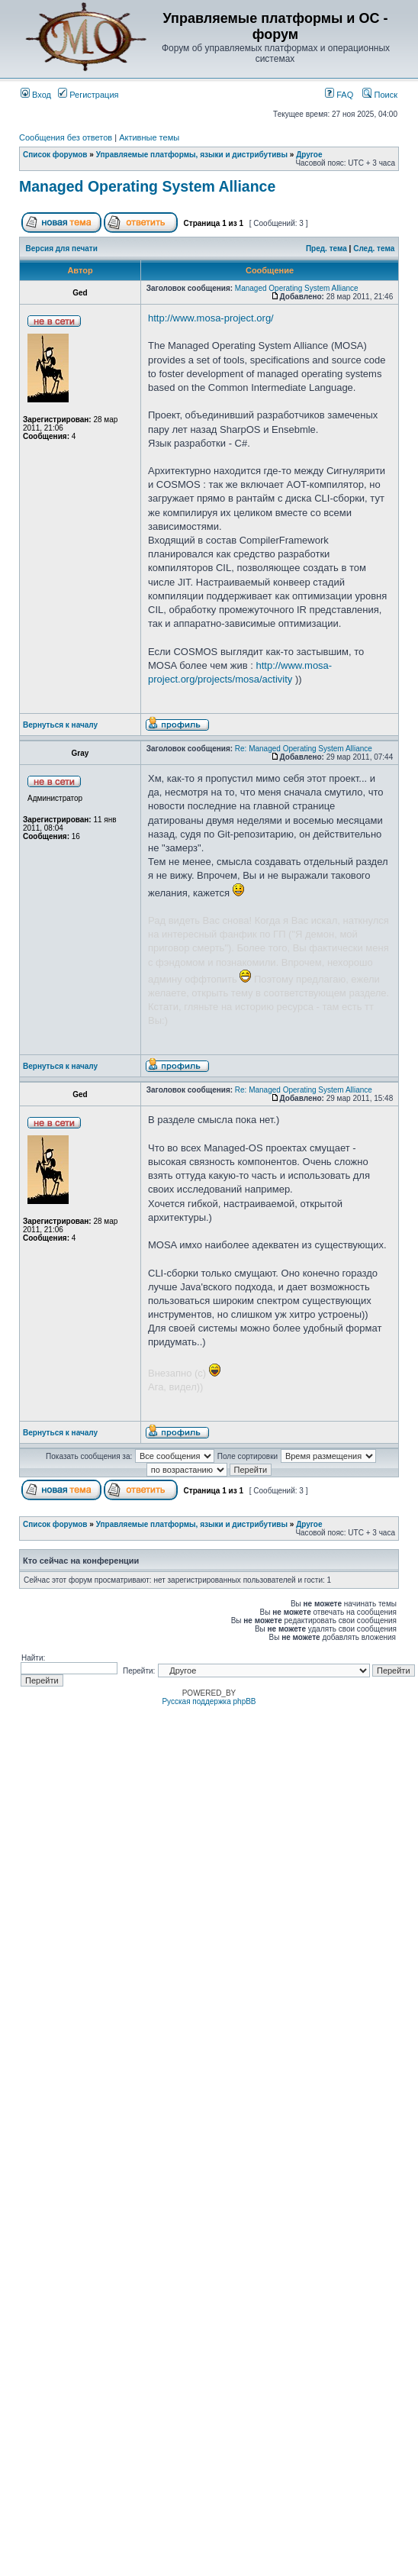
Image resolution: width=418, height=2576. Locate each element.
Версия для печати (62, 248)
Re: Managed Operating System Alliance (303, 748)
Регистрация (88, 94)
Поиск (379, 94)
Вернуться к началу (60, 725)
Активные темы (149, 137)
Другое (309, 154)
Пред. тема (326, 248)
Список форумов (55, 154)
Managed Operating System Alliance (147, 186)
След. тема (373, 248)
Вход (36, 94)
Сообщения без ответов (65, 137)
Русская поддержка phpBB (209, 1701)
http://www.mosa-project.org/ (211, 318)
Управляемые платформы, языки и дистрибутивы (192, 154)
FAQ (339, 94)
